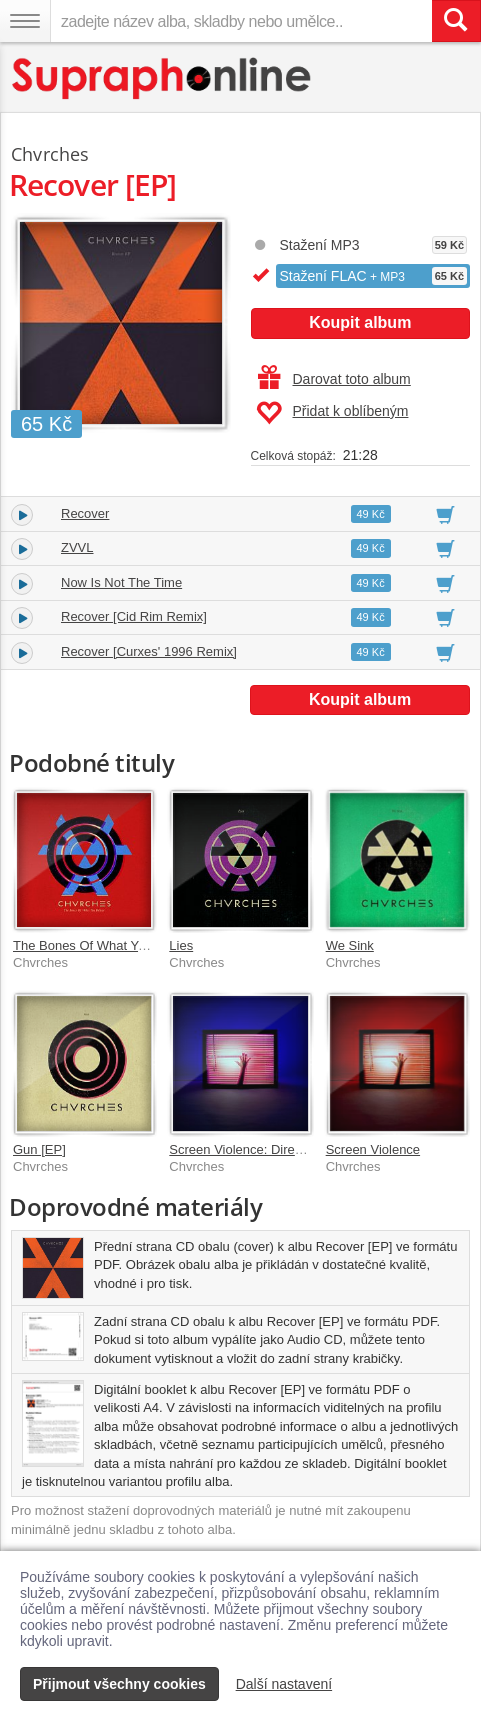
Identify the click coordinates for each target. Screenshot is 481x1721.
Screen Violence (373, 1149)
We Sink (350, 945)
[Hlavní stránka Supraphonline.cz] (162, 78)
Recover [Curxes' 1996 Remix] (149, 651)
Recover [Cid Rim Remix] (134, 616)
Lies (181, 945)
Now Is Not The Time (121, 582)
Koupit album (360, 322)
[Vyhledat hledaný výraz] (456, 21)
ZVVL (77, 547)
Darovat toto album (334, 379)
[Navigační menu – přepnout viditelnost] (25, 21)
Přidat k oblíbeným (332, 413)
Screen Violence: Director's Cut (259, 1149)
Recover (85, 513)
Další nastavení (284, 1684)
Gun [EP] (39, 1149)
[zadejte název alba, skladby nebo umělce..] (241, 21)
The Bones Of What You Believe (106, 945)
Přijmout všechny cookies (119, 1684)
